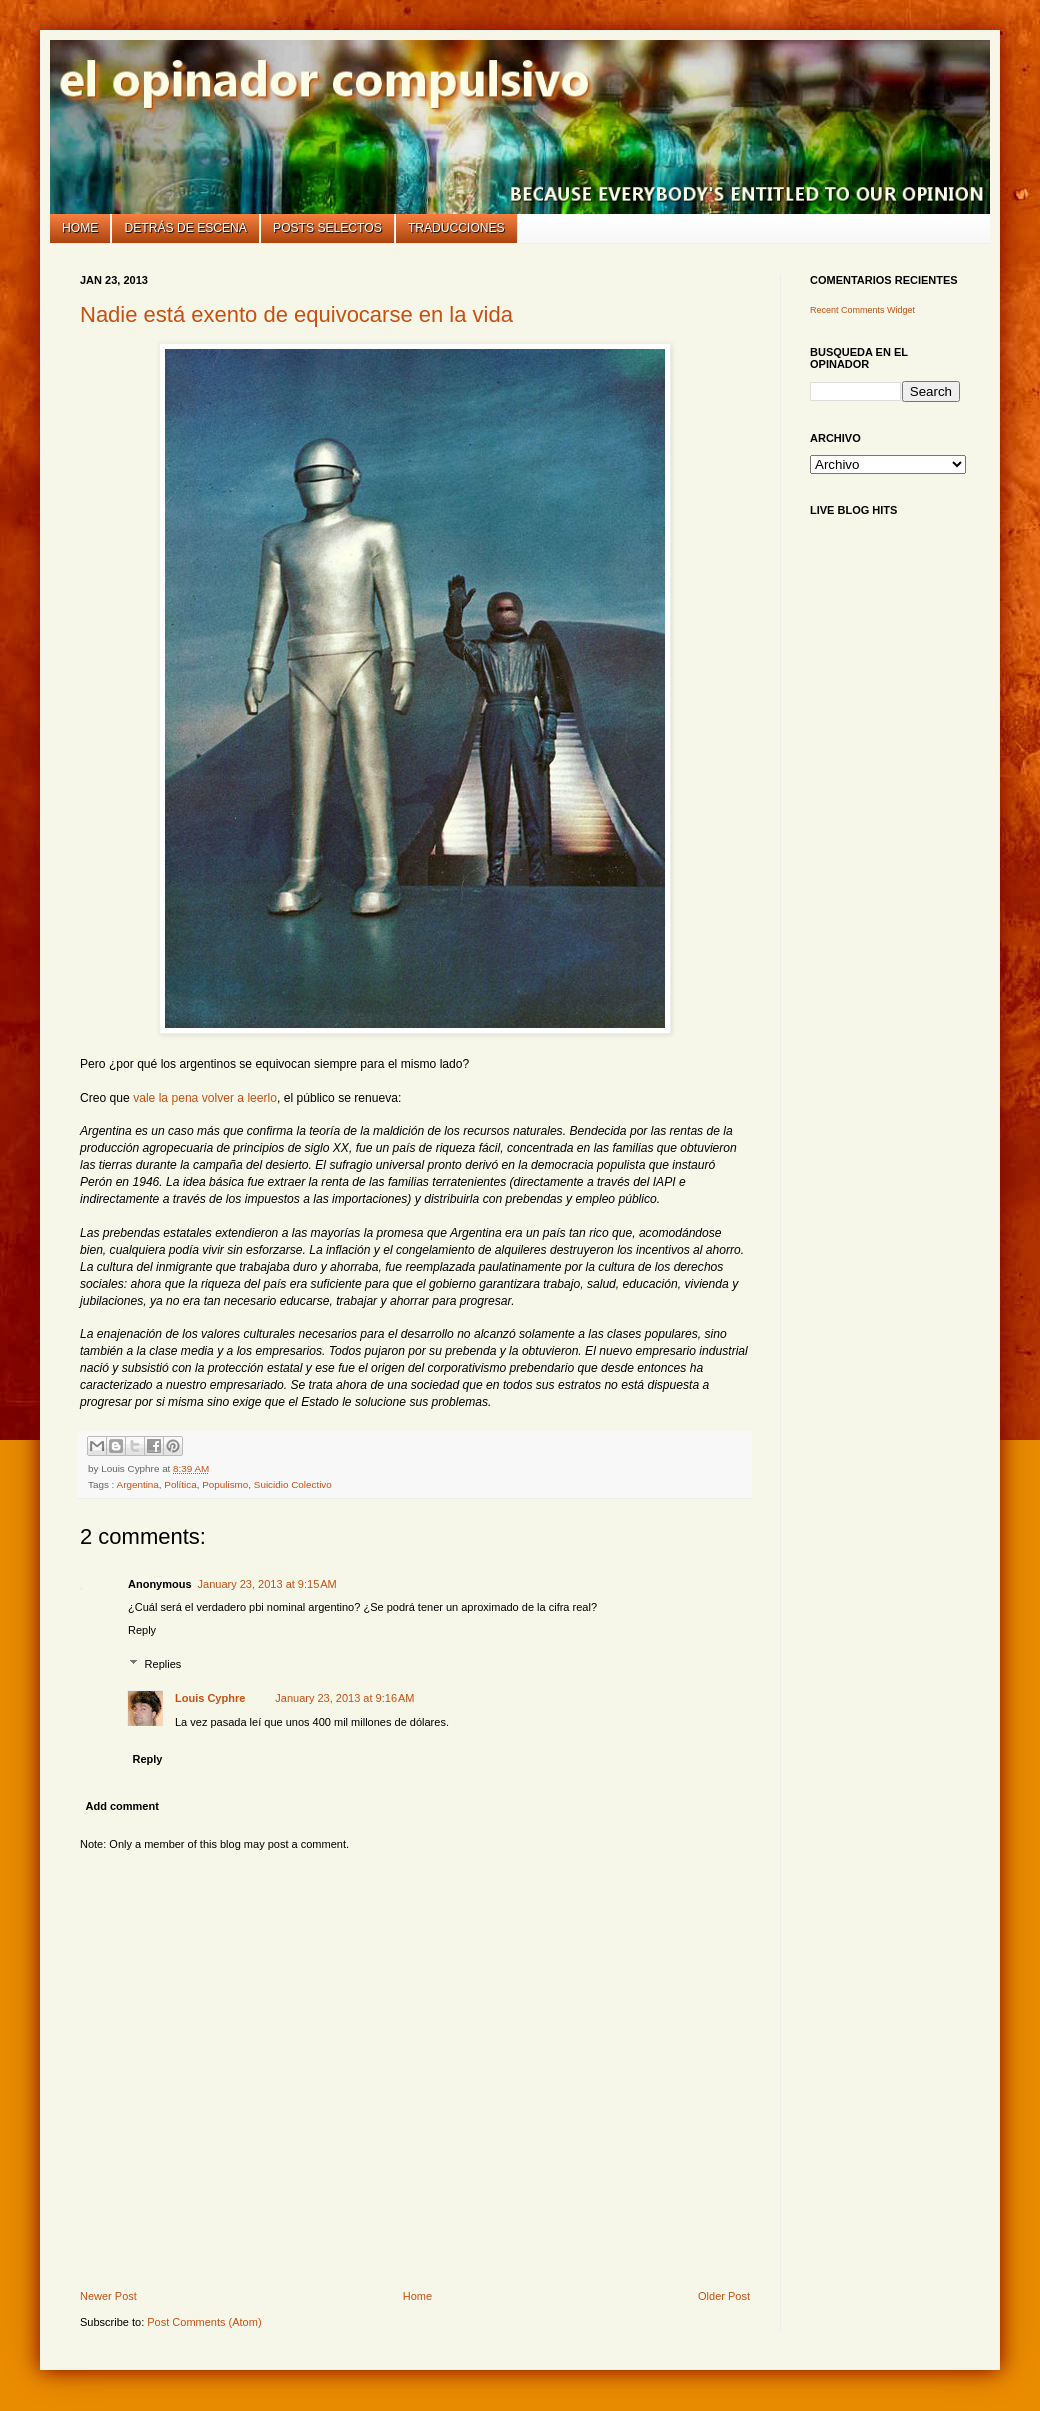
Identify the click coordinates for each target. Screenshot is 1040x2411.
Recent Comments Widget (862, 310)
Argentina (138, 1484)
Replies (163, 1664)
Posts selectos (327, 228)
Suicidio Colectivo (293, 1484)
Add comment (122, 1806)
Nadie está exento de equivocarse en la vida (296, 314)
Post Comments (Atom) (204, 2322)
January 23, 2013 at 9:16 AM (344, 1698)
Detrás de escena (186, 228)
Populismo (225, 1484)
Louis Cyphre (210, 1698)
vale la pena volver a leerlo (205, 1098)
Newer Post (108, 2296)
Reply (142, 1630)
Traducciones (456, 228)
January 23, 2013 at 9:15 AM (267, 1584)
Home (80, 228)
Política (180, 1484)
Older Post (724, 2296)
